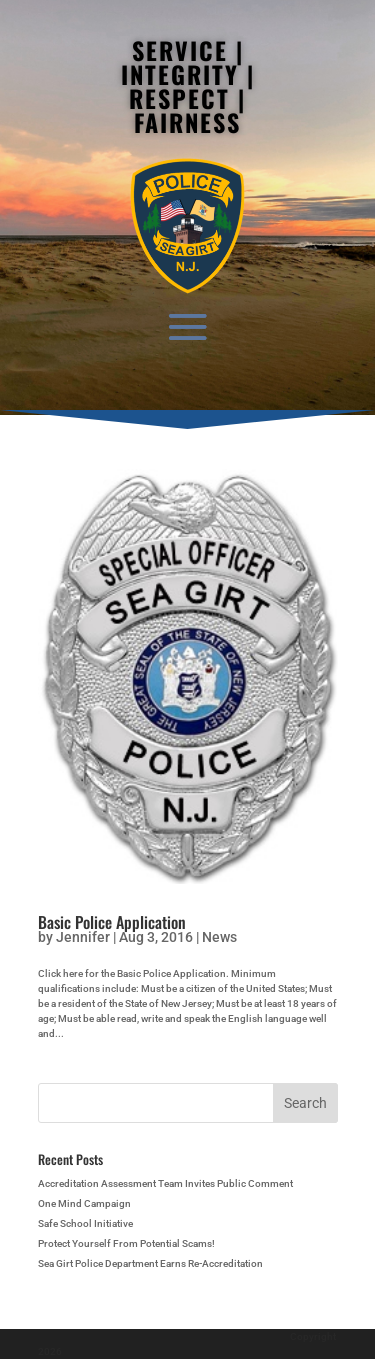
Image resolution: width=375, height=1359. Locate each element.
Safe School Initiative (85, 1223)
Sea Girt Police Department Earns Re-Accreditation (150, 1263)
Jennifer (83, 937)
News (219, 937)
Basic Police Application (112, 922)
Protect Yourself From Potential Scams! (126, 1243)
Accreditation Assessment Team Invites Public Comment (165, 1183)
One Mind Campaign (84, 1203)
